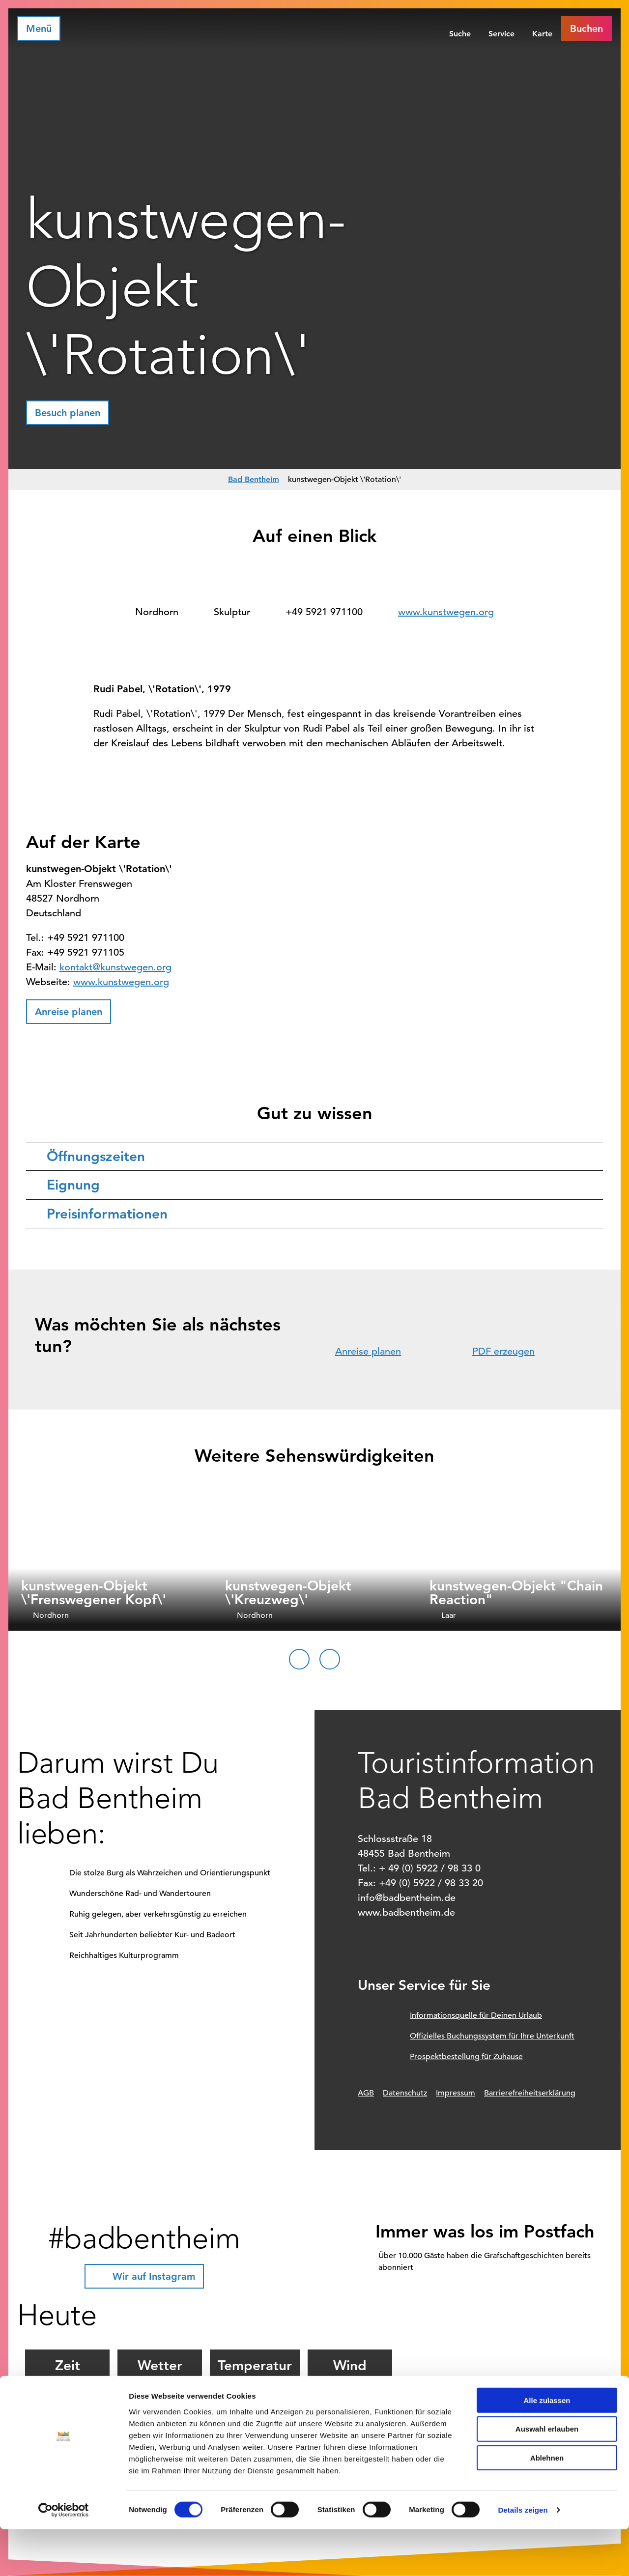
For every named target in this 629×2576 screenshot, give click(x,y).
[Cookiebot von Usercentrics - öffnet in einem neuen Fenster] (64, 2556)
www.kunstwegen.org (446, 612)
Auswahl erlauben (546, 2475)
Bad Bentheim (253, 479)
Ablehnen (547, 2504)
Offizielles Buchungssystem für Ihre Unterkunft (492, 2036)
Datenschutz (405, 2093)
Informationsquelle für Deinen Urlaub (476, 2015)
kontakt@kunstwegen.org (115, 967)
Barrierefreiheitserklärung (529, 2093)
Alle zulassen (546, 2446)
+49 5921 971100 (324, 612)
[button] (586, 28)
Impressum (455, 2093)
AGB (366, 2093)
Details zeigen (522, 2556)
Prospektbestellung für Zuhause (466, 2057)
